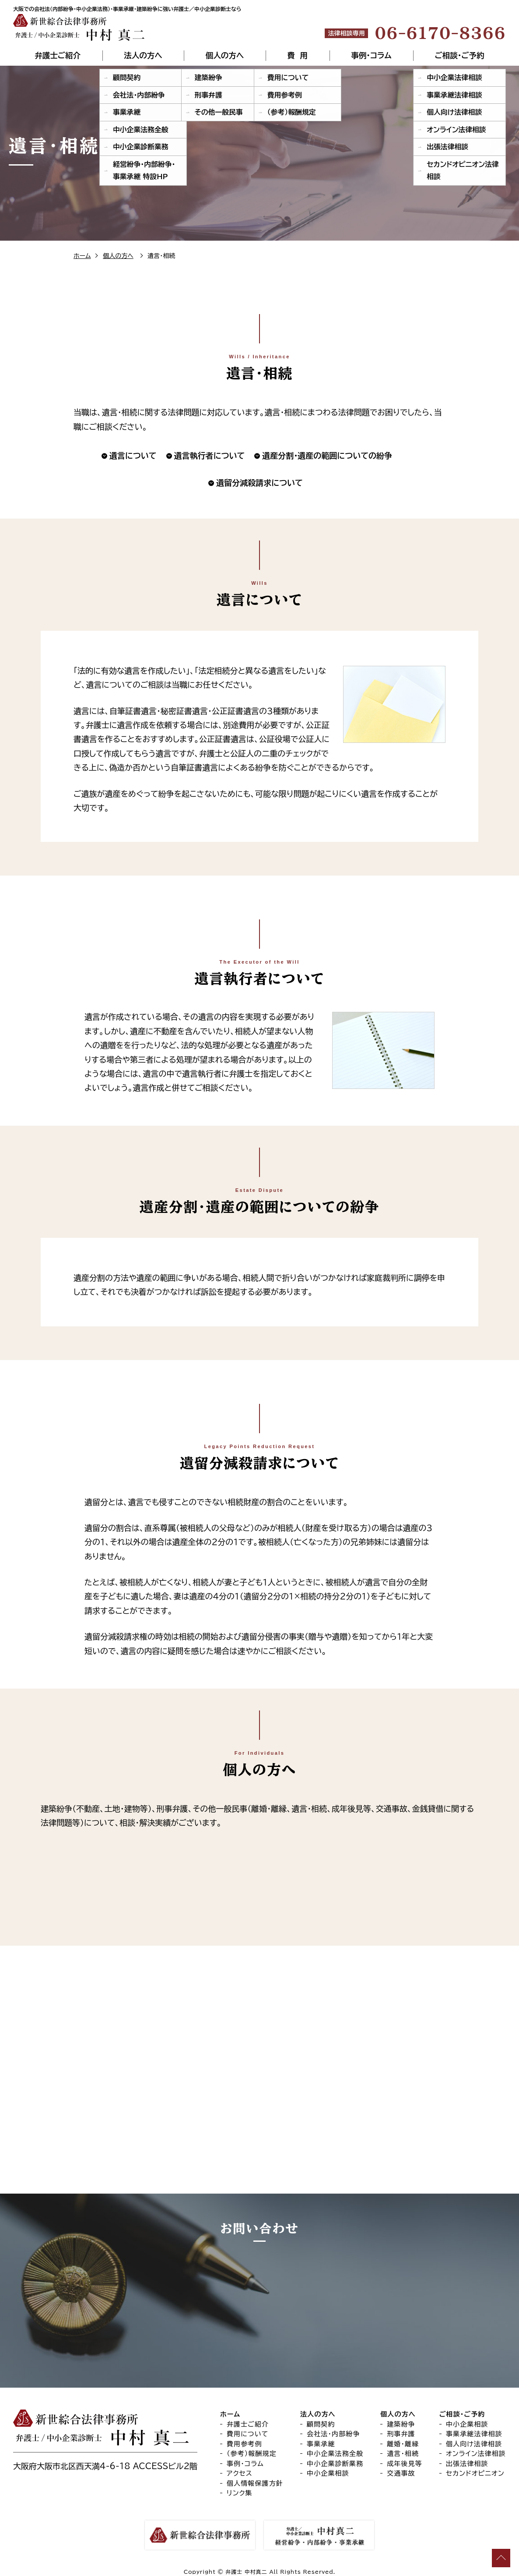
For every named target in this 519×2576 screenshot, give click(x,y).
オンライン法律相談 (476, 2463)
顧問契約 (321, 2433)
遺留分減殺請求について (259, 483)
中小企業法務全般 (335, 2463)
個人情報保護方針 (255, 2492)
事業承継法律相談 (474, 2443)
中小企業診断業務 (335, 2473)
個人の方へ (225, 56)
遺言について (133, 455)
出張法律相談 (467, 2473)
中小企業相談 (328, 2483)
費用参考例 (244, 2453)
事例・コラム (371, 56)
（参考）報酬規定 (252, 2463)
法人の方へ (143, 56)
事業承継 (321, 2453)
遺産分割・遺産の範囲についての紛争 (327, 455)
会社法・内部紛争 (333, 2443)
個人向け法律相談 (474, 2453)
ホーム (82, 256)
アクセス (239, 2483)
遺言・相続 (403, 2463)
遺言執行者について (209, 455)
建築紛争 (401, 2433)
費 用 (297, 56)
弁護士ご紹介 (57, 56)
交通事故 (401, 2483)
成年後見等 (404, 2473)
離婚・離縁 (403, 2453)
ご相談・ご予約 (459, 56)
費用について (248, 2443)
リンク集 (239, 2502)
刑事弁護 (401, 2443)
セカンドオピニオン (475, 2483)
